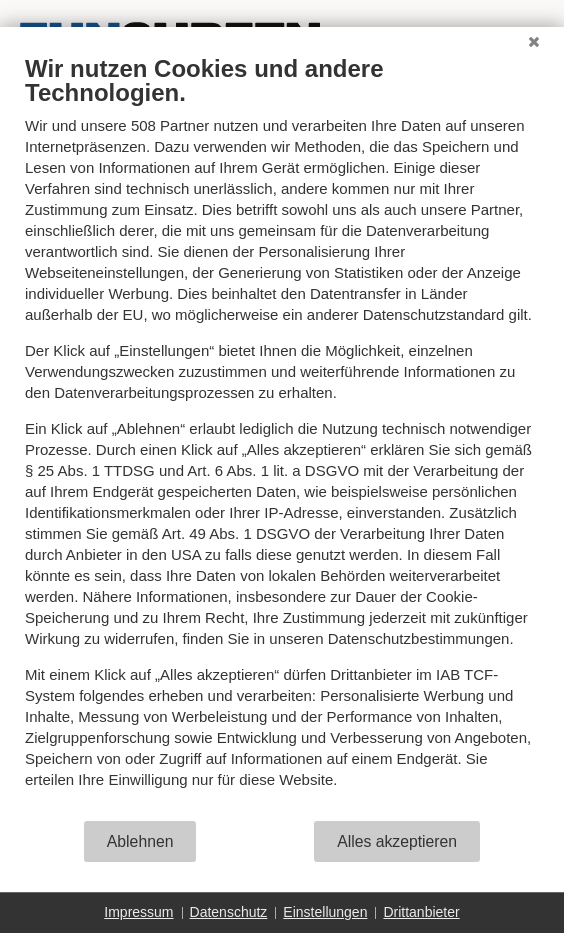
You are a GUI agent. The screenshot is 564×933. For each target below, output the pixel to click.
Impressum (138, 912)
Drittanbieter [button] (421, 912)
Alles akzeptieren (397, 841)
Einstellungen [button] (325, 912)
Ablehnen (140, 841)
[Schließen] (534, 42)
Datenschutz (229, 912)
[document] (282, 436)
